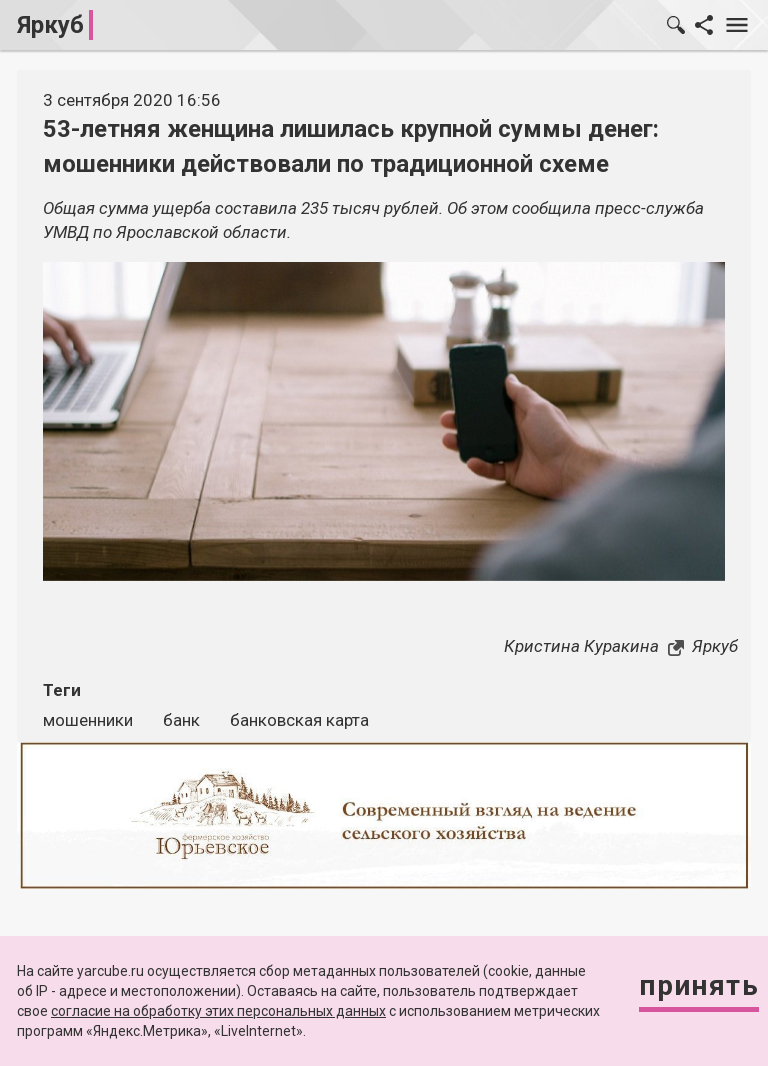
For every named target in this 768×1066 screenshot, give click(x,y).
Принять (699, 985)
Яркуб (50, 25)
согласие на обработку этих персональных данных (218, 1011)
